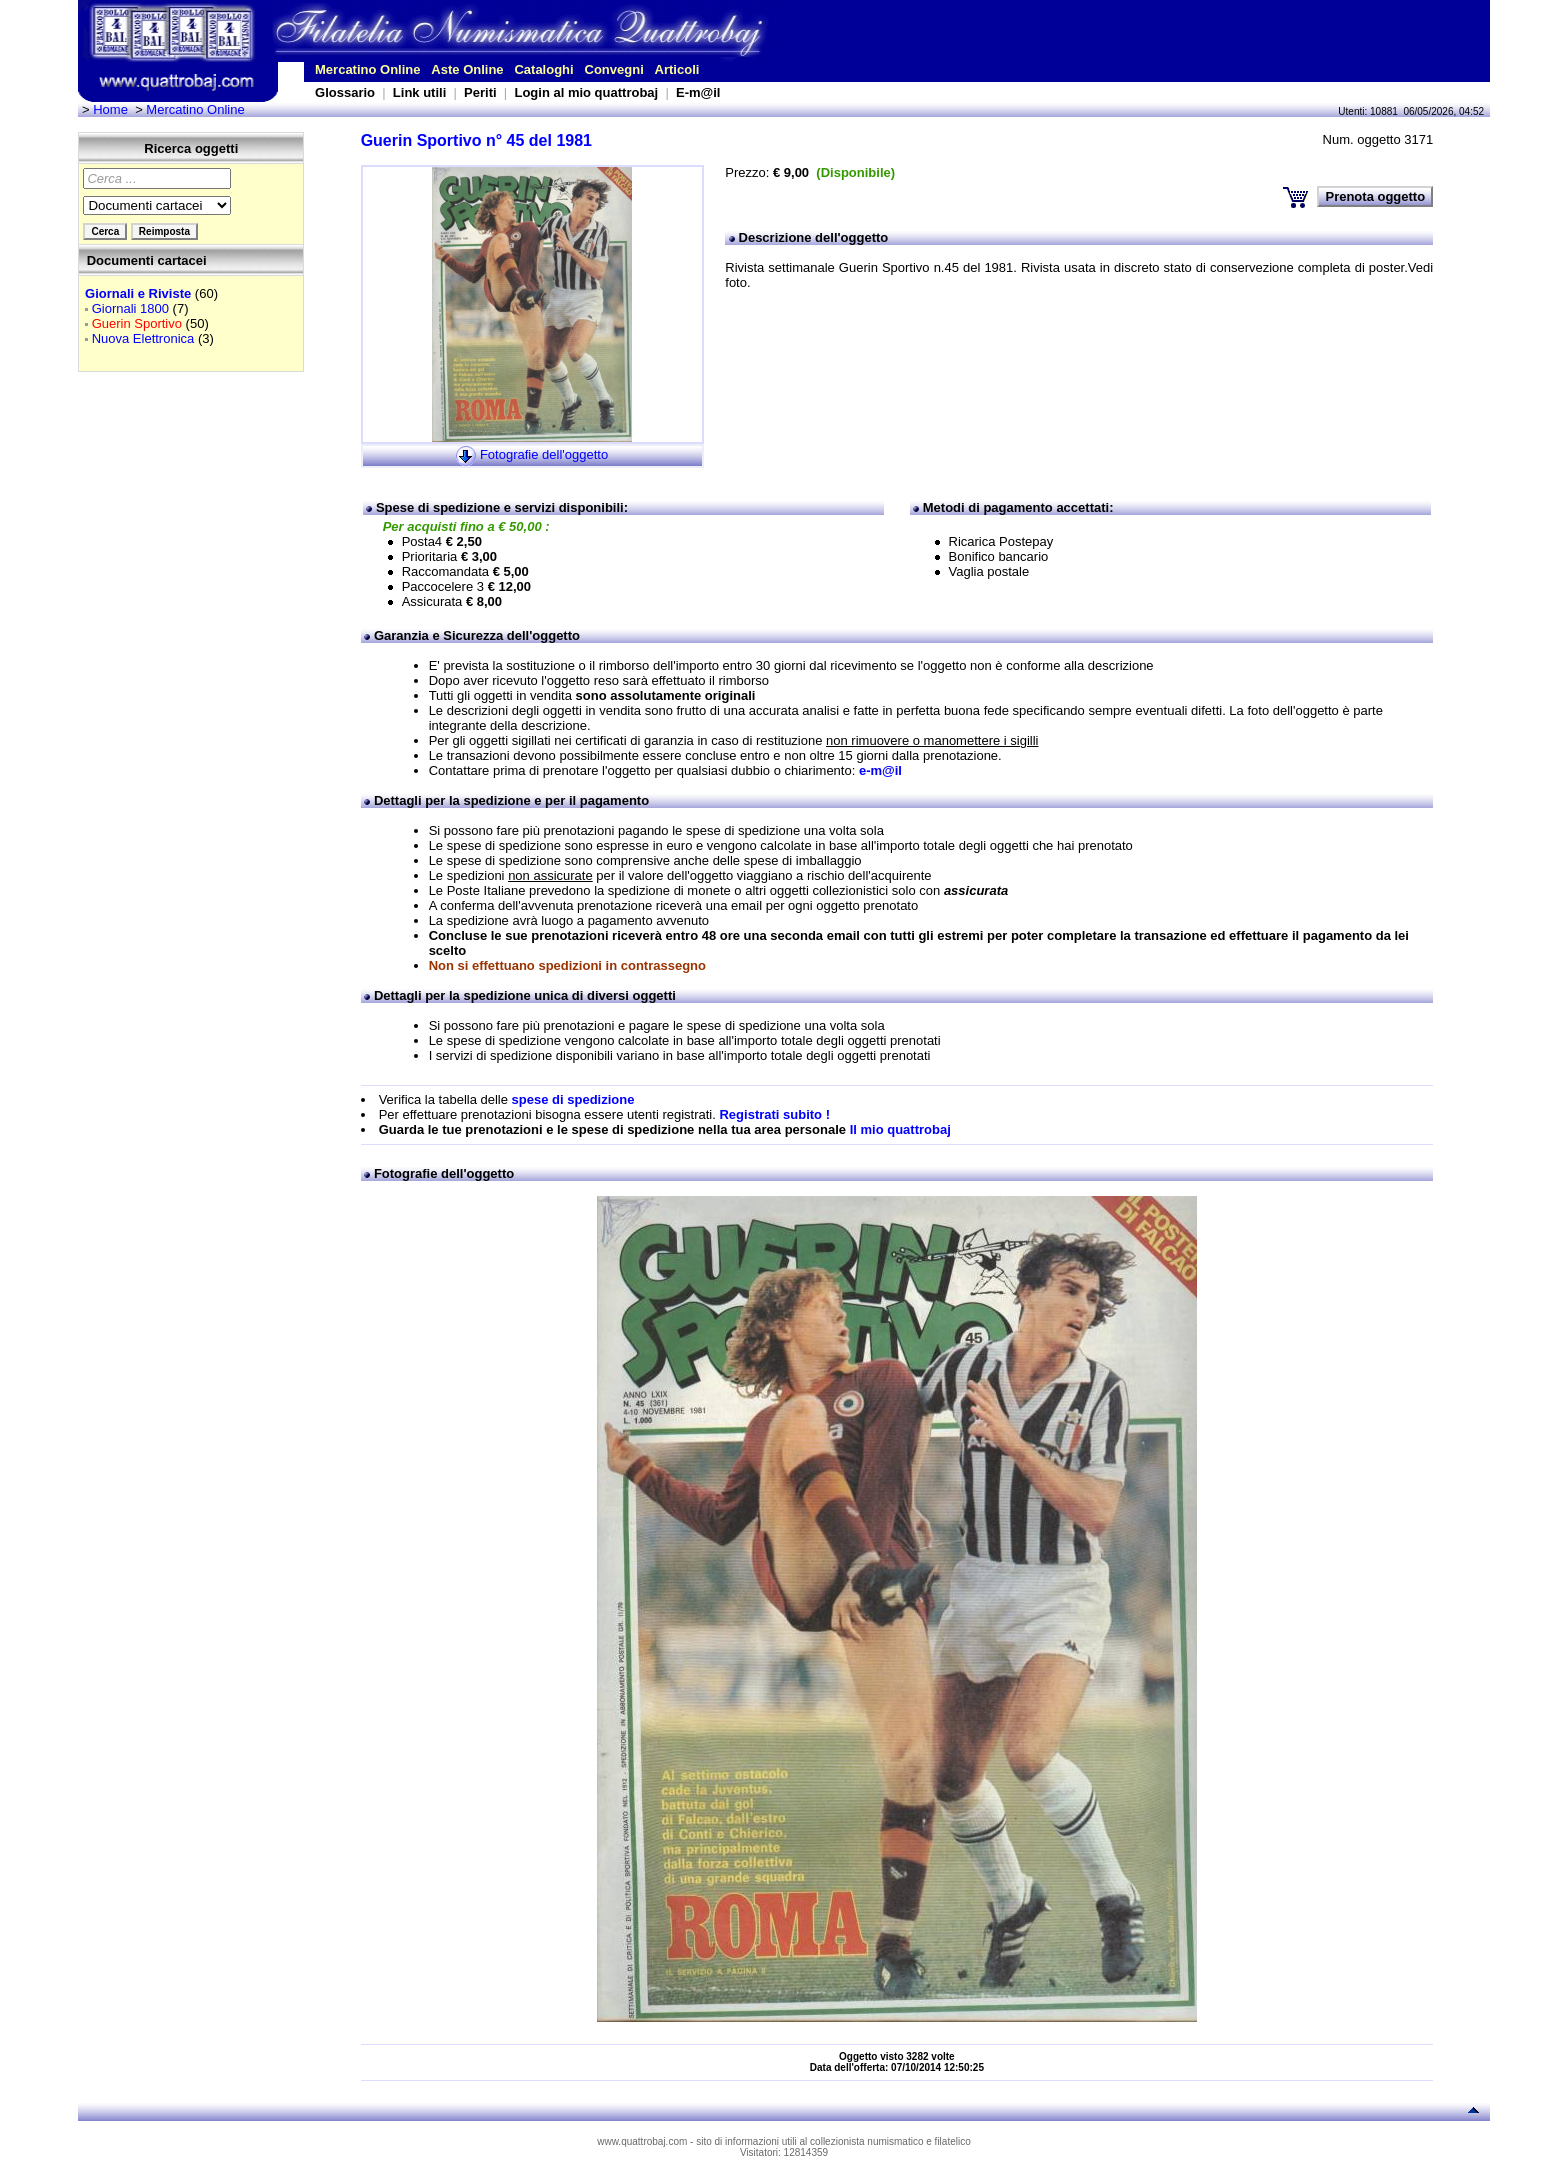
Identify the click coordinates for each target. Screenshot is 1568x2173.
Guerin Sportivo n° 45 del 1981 (476, 140)
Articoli (677, 69)
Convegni (614, 69)
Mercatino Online (367, 69)
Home (110, 109)
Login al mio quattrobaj (586, 92)
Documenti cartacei (147, 260)
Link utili (419, 92)
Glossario (345, 92)
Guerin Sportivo (137, 323)
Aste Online (467, 69)
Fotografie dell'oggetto (544, 455)
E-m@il (698, 92)
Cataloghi (543, 69)
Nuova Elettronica (143, 338)
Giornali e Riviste (138, 293)
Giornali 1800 (130, 308)
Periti (480, 92)
